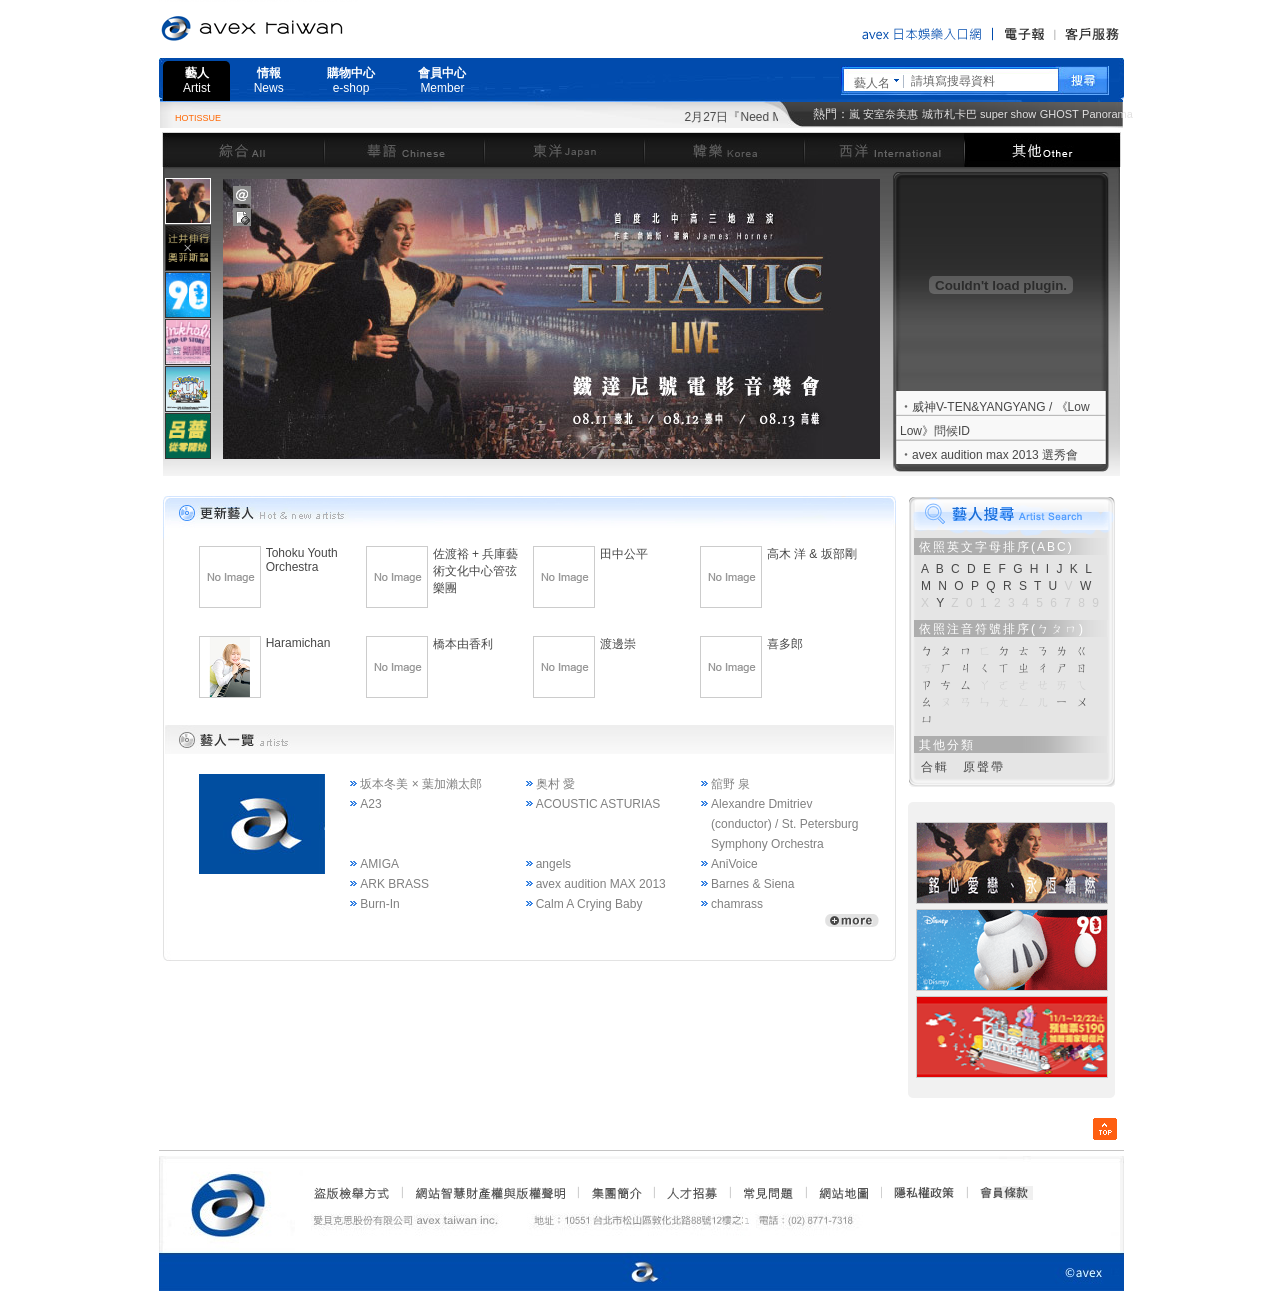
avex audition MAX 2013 (601, 884)
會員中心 (442, 80)
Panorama (1107, 114)
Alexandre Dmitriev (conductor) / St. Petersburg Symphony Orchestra (784, 824)
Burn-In (379, 904)
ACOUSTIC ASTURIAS (598, 804)
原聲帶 (984, 767)
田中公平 (624, 554)
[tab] (188, 200)
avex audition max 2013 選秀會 (995, 455)
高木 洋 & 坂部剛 (812, 554)
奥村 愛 (555, 784)
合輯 (935, 767)
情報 (269, 80)
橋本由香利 (463, 644)
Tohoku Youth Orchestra (302, 560)
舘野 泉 (730, 784)
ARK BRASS (394, 884)
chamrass (737, 904)
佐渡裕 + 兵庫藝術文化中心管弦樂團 (476, 571)
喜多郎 (785, 644)
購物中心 (351, 80)
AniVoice (734, 864)
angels (553, 864)
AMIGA (379, 864)
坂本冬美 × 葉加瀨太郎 (421, 784)
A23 (370, 804)
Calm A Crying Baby (589, 904)
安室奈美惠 (890, 114)
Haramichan (298, 643)
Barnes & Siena (752, 884)
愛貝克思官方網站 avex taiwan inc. (308, 29)
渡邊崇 (618, 644)
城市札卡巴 (949, 114)
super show (1008, 114)
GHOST (1059, 114)
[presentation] (188, 201)
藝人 (196, 80)
